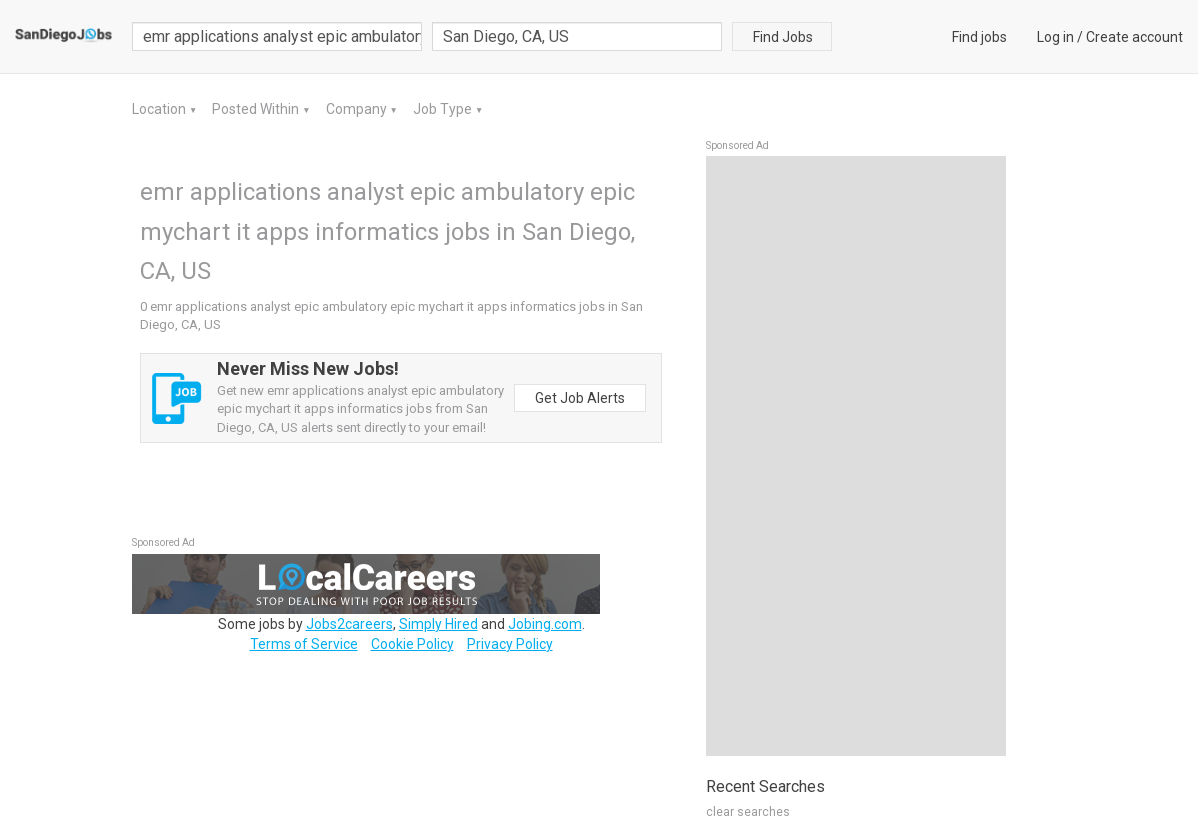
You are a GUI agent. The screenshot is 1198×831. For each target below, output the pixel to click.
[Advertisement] (856, 456)
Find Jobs (783, 37)
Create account (1134, 37)
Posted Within (257, 109)
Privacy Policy (510, 644)
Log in (1055, 37)
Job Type (444, 109)
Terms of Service (304, 644)
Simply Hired (438, 624)
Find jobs (979, 37)
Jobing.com (545, 624)
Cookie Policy (412, 644)
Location (160, 109)
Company (358, 109)
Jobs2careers (349, 624)
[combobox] (577, 36)
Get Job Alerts (580, 398)
